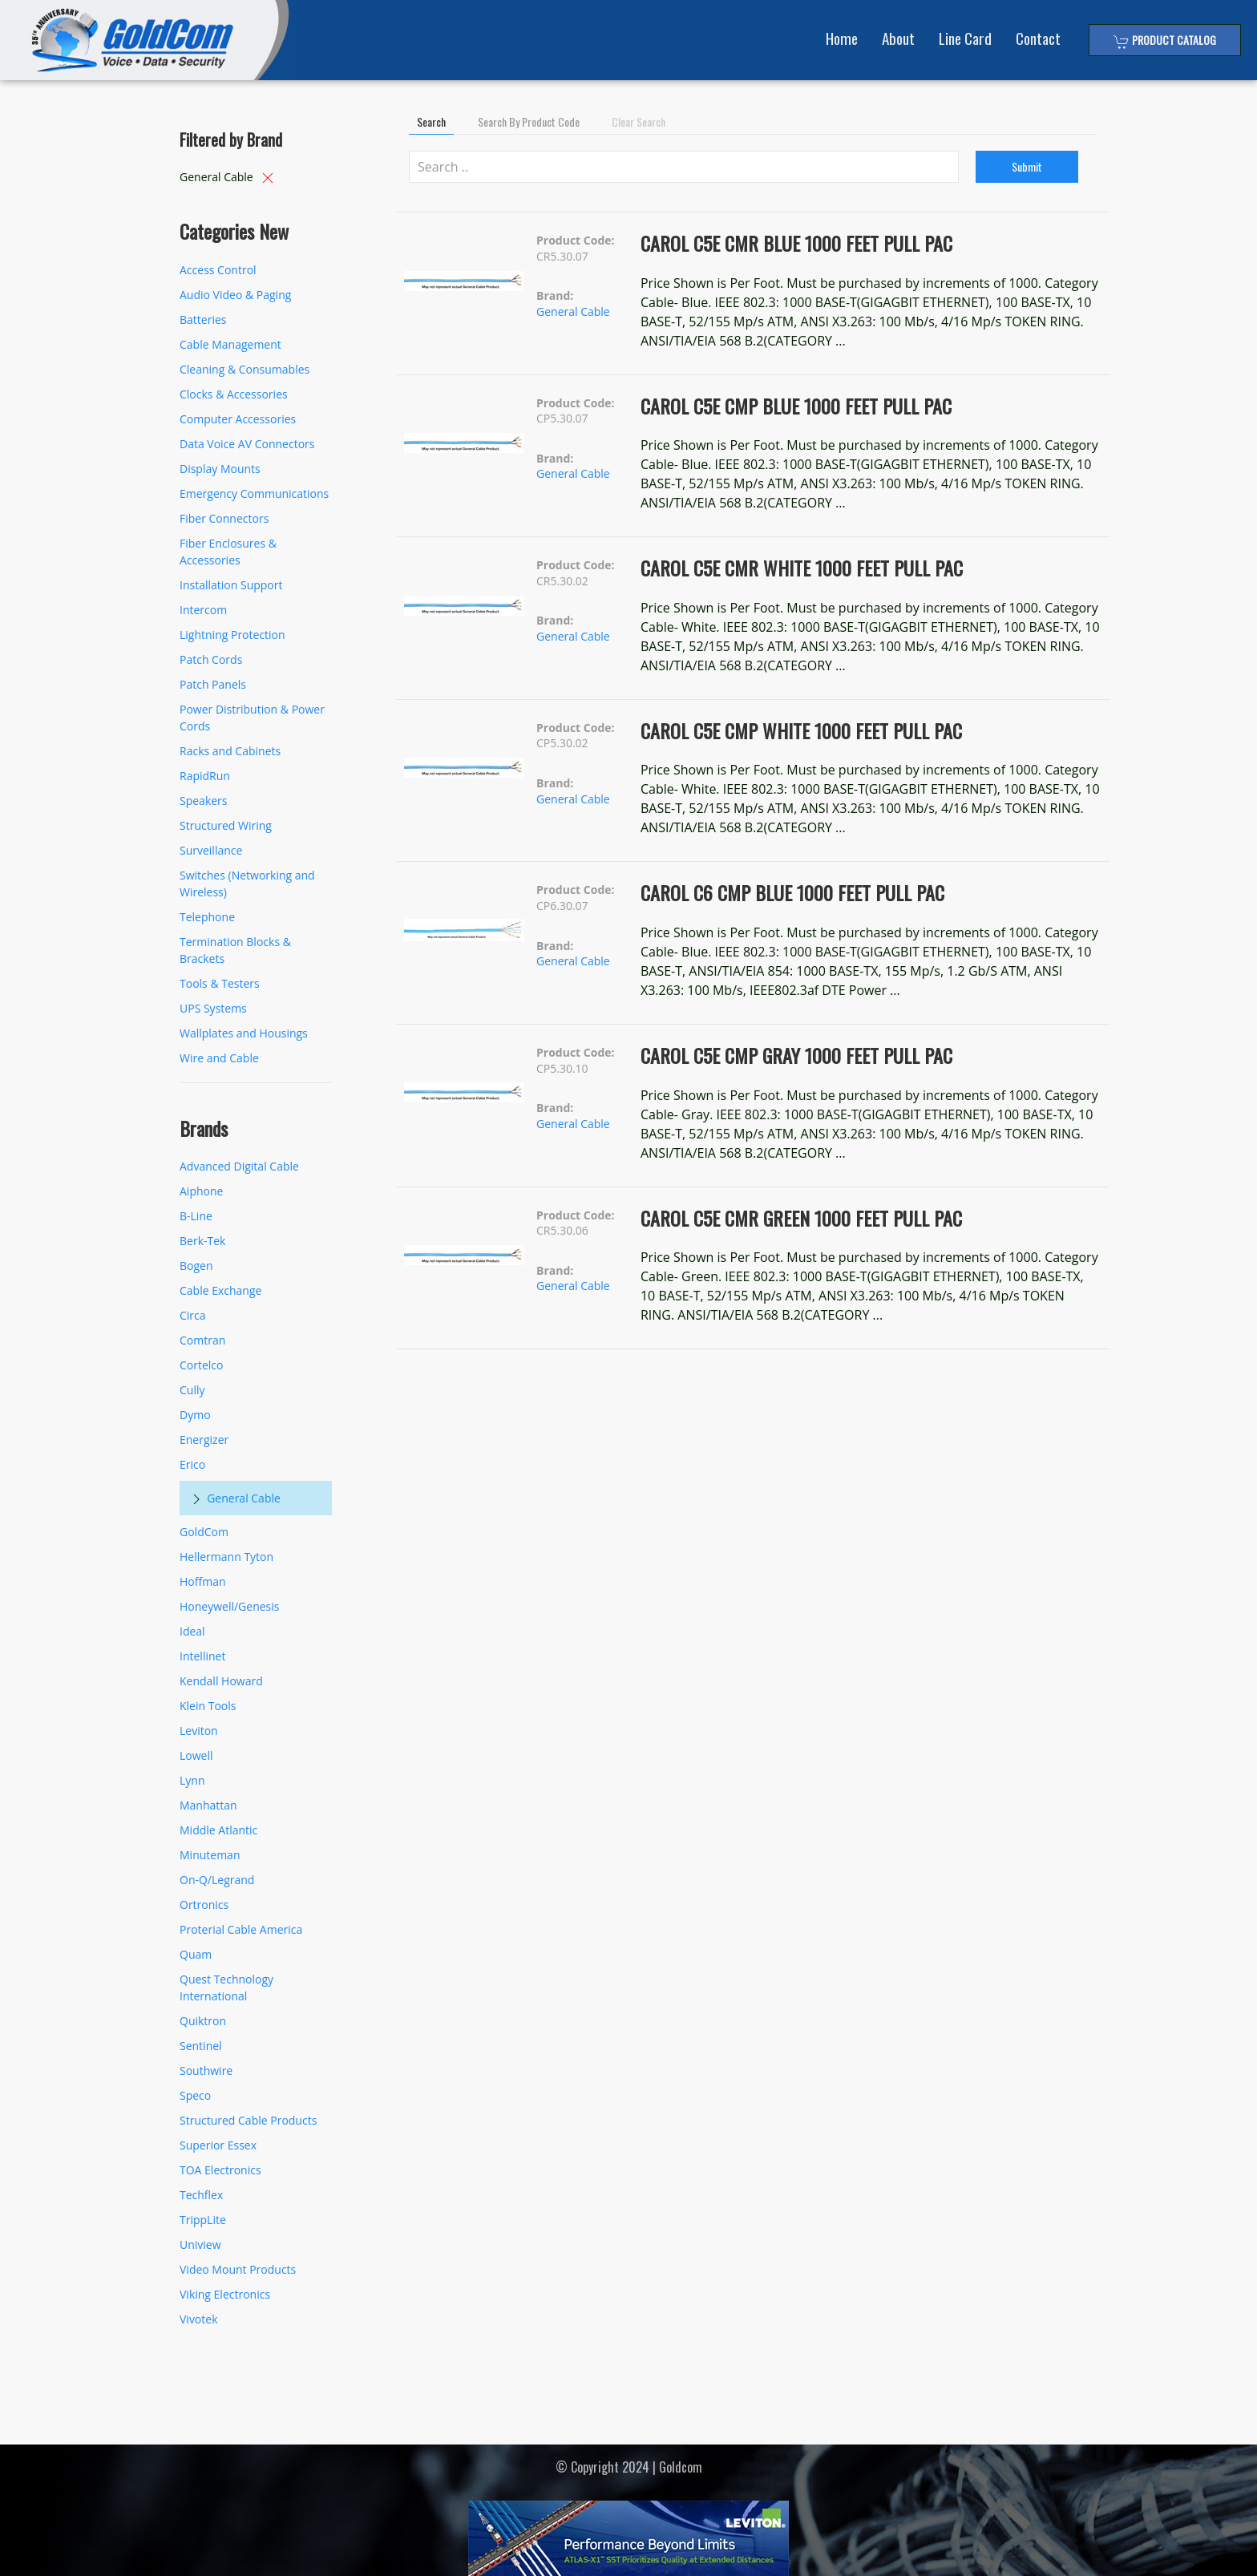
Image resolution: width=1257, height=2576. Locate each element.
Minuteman (210, 1854)
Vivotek (199, 2319)
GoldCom (204, 1531)
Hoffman (203, 1581)
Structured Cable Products (248, 2120)
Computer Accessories (238, 419)
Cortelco (201, 1365)
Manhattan (208, 1805)
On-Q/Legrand (217, 1879)
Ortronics (204, 1904)
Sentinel (201, 2045)
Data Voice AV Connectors (247, 443)
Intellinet (202, 1656)
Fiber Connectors (224, 518)
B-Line (196, 1215)
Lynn (192, 1780)
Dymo (195, 1414)
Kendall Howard (221, 1680)
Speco (195, 2095)
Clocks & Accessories (234, 394)
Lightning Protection (232, 634)
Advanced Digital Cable (239, 1166)
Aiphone (201, 1191)
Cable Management (230, 344)
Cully (192, 1389)
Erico (192, 1464)
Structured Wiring (226, 825)
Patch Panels (213, 684)
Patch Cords (211, 659)
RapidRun (205, 775)
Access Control (218, 269)
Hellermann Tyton (226, 1556)
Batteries (203, 319)
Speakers (204, 800)
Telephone (207, 916)
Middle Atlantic (218, 1830)
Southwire (206, 2070)
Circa (193, 1315)
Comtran (202, 1340)
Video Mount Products (238, 2269)
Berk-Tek (202, 1240)
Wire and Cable (219, 1058)
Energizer (204, 1439)
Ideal (192, 1631)
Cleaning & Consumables (244, 369)
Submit (1027, 166)
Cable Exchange (220, 1290)
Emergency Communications (254, 493)
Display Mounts (220, 468)
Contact (1038, 38)
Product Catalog (1165, 40)
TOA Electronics (220, 2170)
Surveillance (211, 850)
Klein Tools (208, 1705)
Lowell (196, 1755)
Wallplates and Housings (244, 1033)
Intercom (203, 609)
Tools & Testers (220, 983)
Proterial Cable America (241, 1929)
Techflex (201, 2194)
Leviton (199, 1730)
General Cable (244, 1498)
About (898, 38)
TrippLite (203, 2219)
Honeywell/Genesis (229, 1606)
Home (842, 38)
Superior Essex (218, 2145)
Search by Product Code (529, 121)
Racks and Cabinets (230, 750)
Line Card (965, 38)
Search (431, 121)
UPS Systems (213, 1008)
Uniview (200, 2244)
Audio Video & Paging (235, 294)
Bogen (196, 1265)
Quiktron (203, 2020)
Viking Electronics (225, 2294)
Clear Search (638, 121)
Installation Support (231, 584)
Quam (196, 1954)
